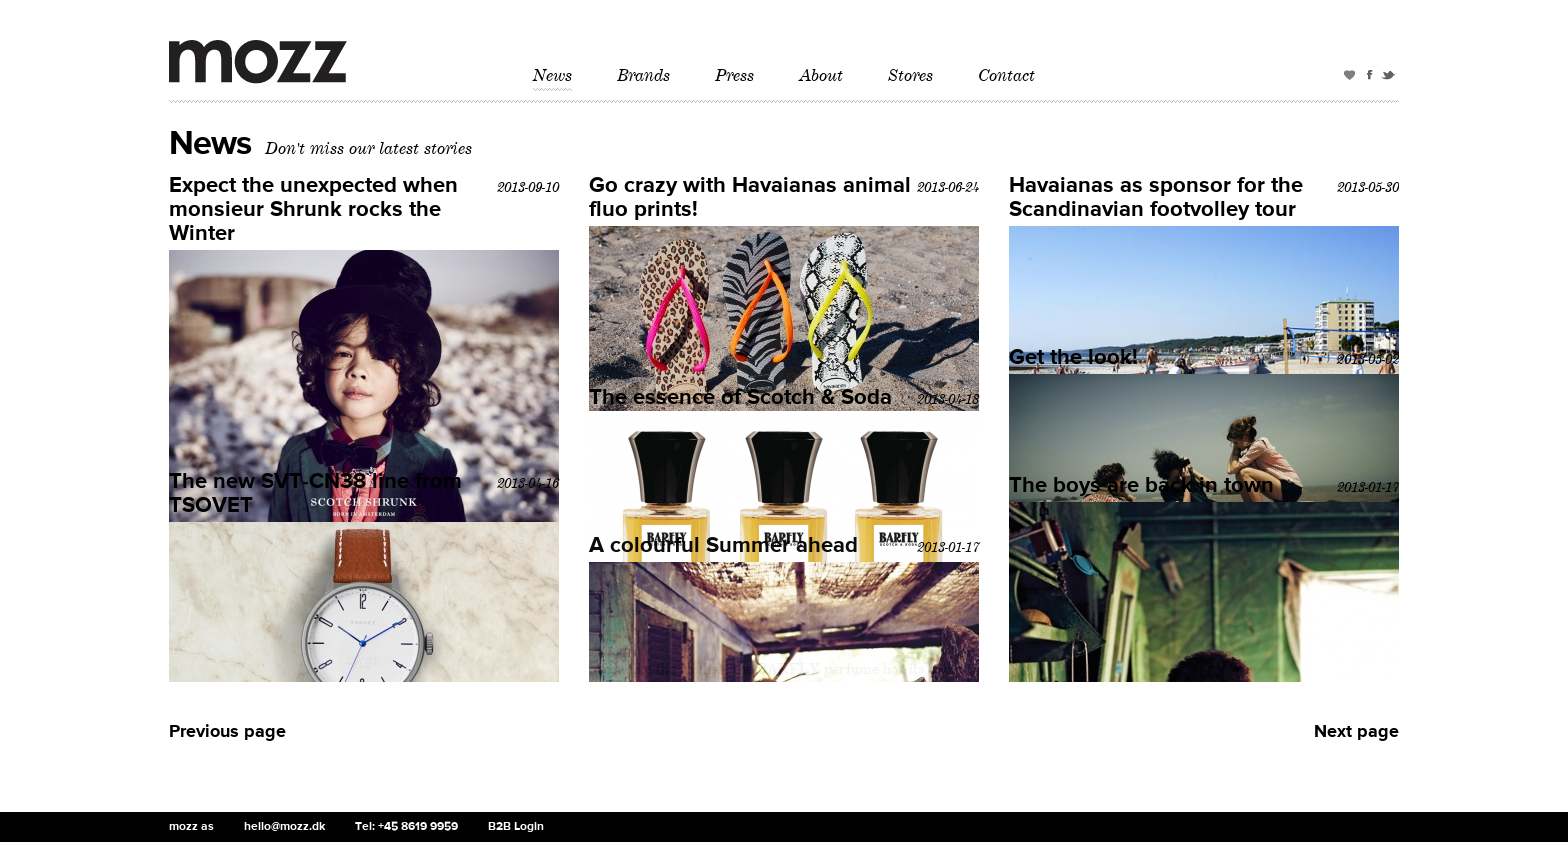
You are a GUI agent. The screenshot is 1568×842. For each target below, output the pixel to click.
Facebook (1370, 78)
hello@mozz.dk (284, 827)
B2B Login (516, 827)
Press (734, 76)
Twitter (1391, 78)
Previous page (227, 732)
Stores (910, 76)
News (552, 76)
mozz (258, 62)
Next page (1356, 732)
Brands (643, 76)
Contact (1006, 76)
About (821, 76)
